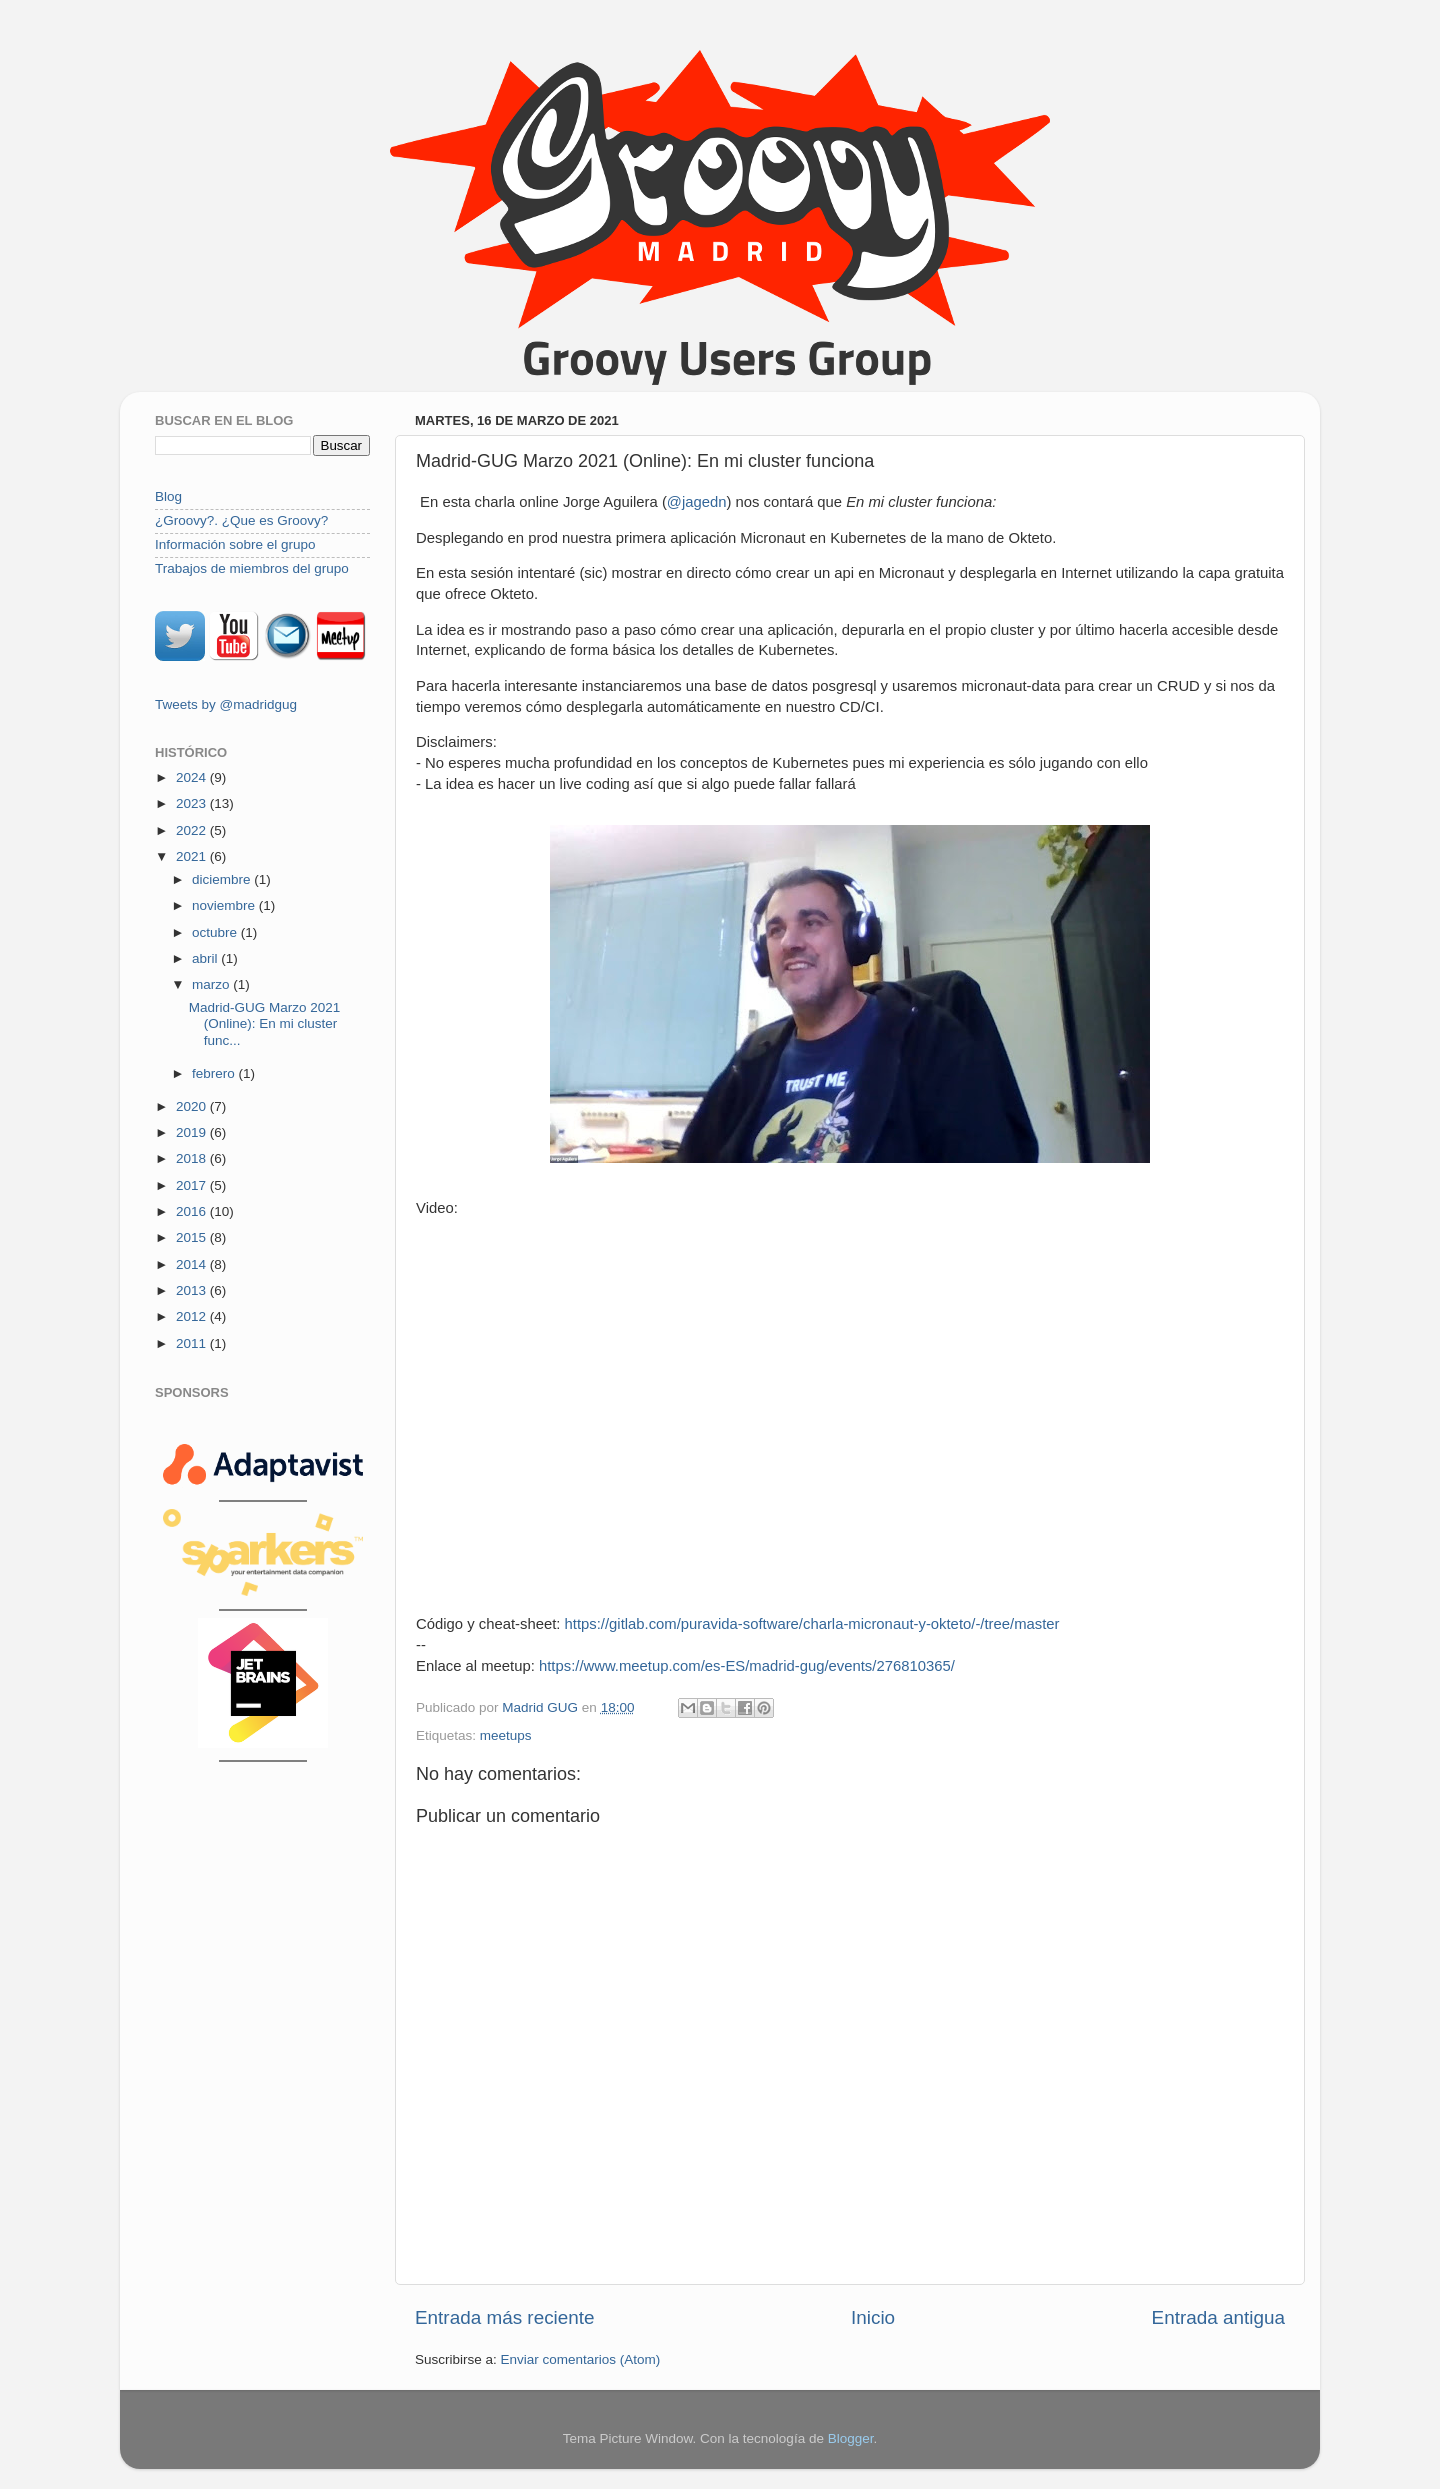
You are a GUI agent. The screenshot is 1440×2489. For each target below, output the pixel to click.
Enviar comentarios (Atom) (581, 2359)
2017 (193, 1185)
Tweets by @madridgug (226, 704)
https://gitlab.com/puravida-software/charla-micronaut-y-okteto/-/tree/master (812, 1624)
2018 (193, 1158)
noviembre (225, 905)
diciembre (223, 879)
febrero (215, 1073)
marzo (212, 984)
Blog (168, 496)
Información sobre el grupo (235, 544)
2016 (193, 1211)
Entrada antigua (1218, 2317)
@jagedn (697, 502)
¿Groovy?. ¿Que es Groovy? (241, 520)
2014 (193, 1264)
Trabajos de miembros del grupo (252, 568)
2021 (193, 856)
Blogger (851, 2438)
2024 (193, 777)
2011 (193, 1343)
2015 (193, 1237)
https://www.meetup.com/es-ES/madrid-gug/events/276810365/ (747, 1666)
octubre (216, 932)
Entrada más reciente (505, 2317)
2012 (193, 1316)
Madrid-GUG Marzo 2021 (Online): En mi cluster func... (265, 1023)
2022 (193, 830)
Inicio (873, 2317)
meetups (506, 1735)
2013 (193, 1290)
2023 (193, 803)
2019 (193, 1132)
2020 (193, 1106)
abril (206, 958)
